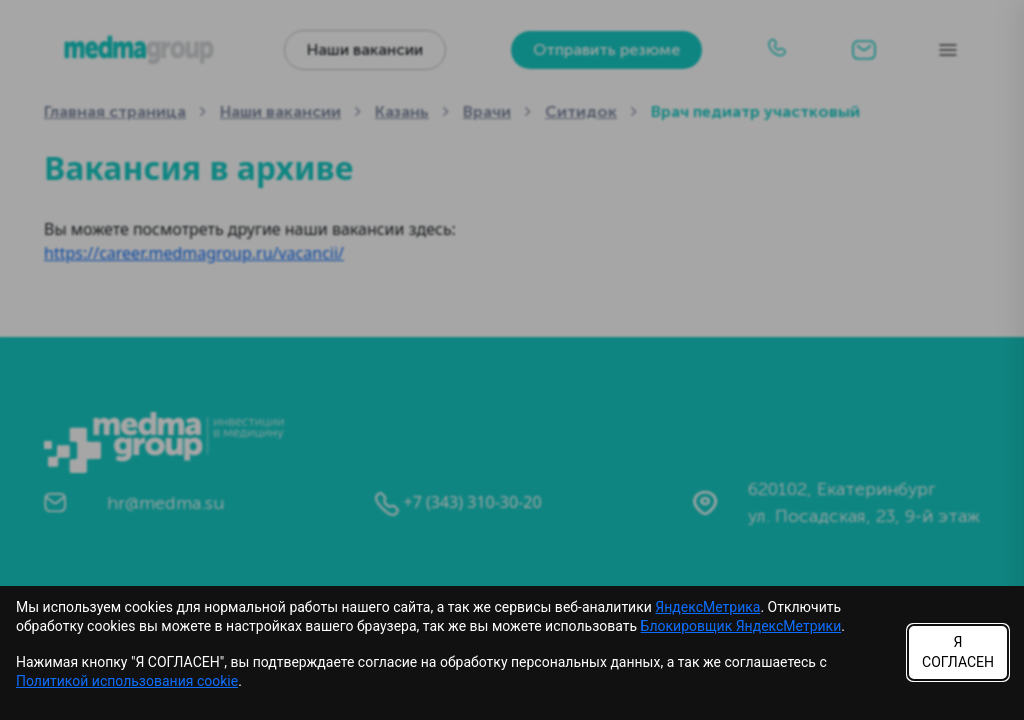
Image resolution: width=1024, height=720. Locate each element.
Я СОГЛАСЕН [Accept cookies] (958, 652)
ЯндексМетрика (707, 607)
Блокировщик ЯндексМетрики (741, 626)
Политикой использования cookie (127, 681)
